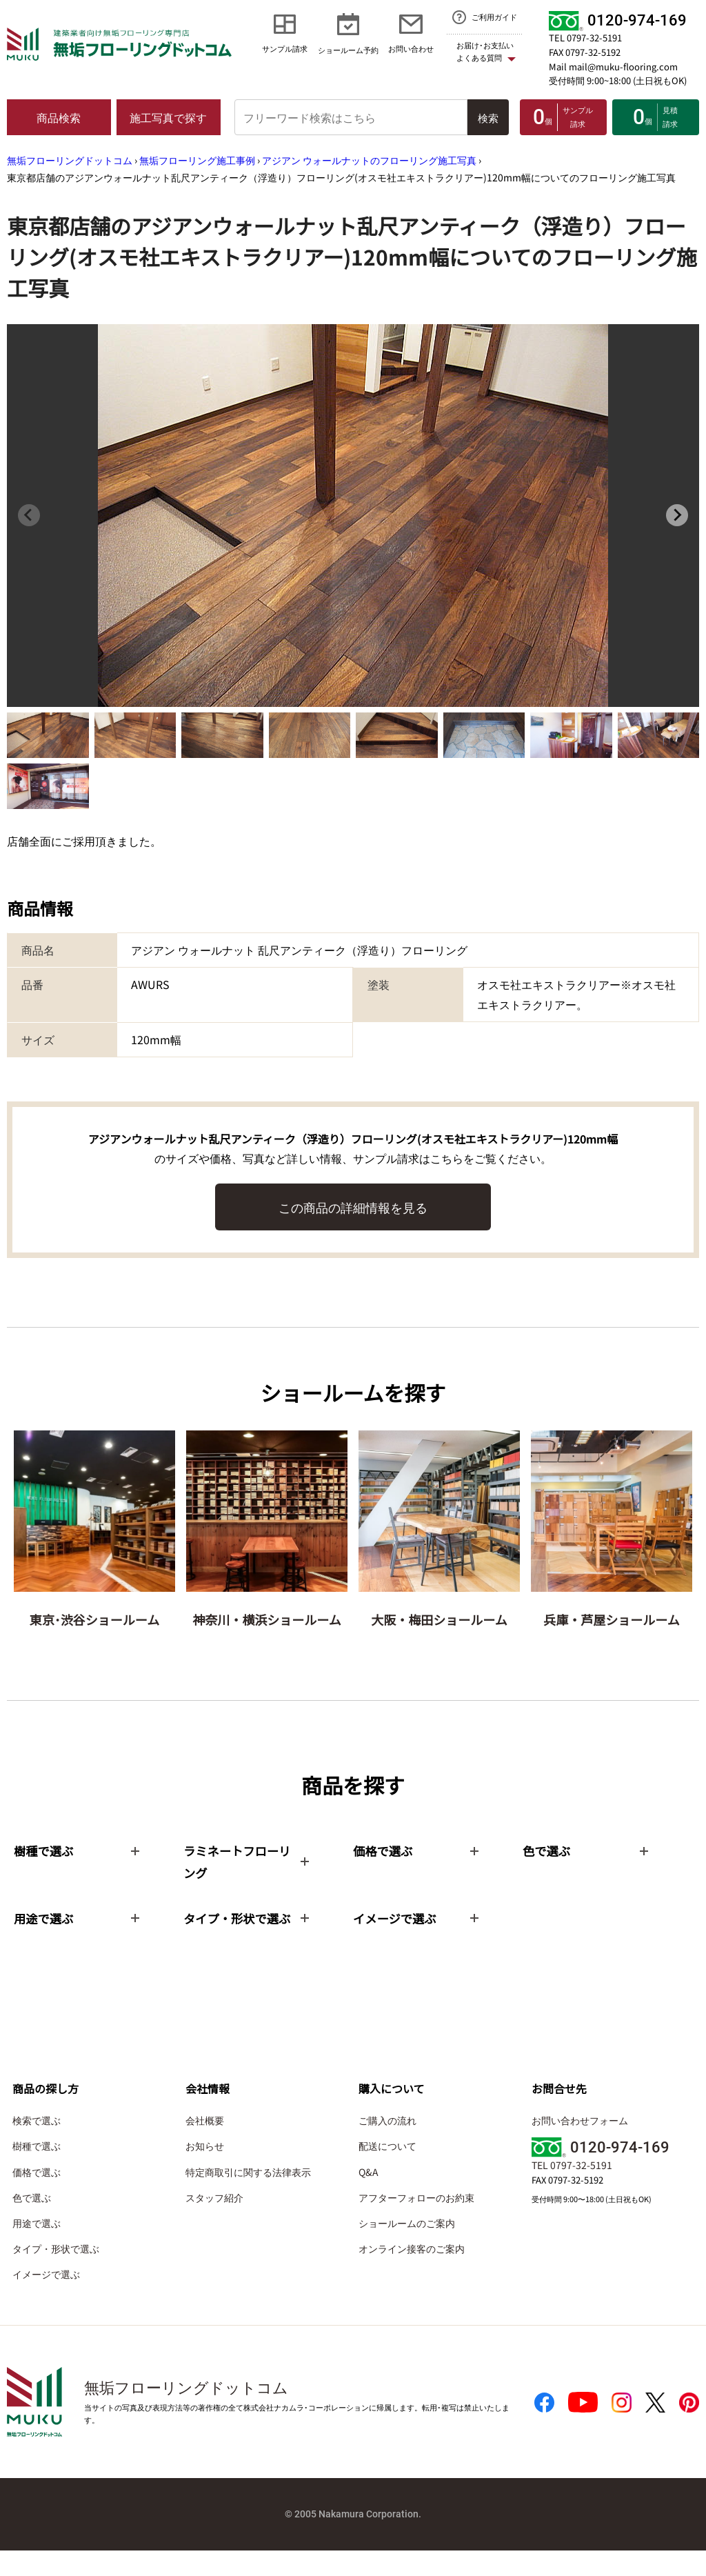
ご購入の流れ (387, 2146)
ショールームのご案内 (407, 2248)
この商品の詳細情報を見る (353, 1207)
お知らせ (204, 2171)
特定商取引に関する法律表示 (248, 2197)
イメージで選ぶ (46, 2299)
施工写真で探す (168, 117)
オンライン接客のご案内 (412, 2274)
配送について (387, 2171)
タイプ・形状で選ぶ (55, 2274)
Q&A (369, 2197)
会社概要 (204, 2146)
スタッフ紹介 (214, 2222)
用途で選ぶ (36, 2248)
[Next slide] (677, 515)
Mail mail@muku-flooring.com (613, 66)
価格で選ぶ (36, 2197)
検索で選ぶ (36, 2146)
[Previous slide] (29, 515)
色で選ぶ (31, 2222)
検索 (488, 117)
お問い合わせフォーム (580, 2146)
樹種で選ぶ (36, 2171)
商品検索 (59, 117)
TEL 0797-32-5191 (585, 37)
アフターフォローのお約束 (416, 2222)
